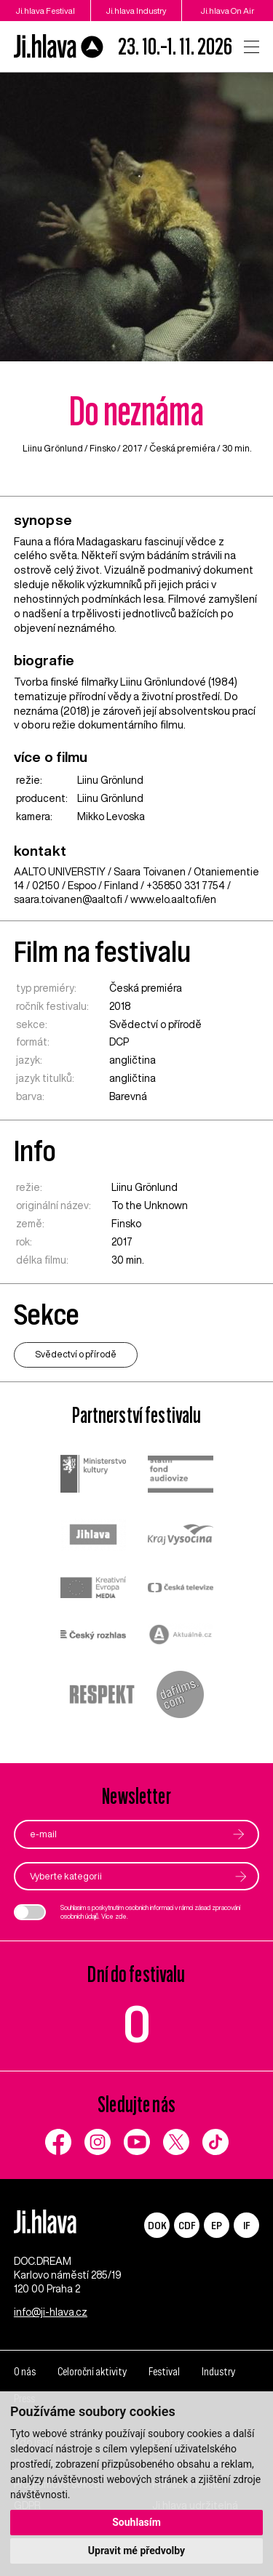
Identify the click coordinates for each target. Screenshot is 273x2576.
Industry (218, 2372)
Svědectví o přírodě (155, 1024)
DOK (157, 2225)
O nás (25, 2372)
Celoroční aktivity (92, 2372)
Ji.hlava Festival (45, 11)
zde (121, 1916)
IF (246, 2225)
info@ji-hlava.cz (50, 2312)
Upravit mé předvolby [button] (136, 2550)
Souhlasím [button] (136, 2522)
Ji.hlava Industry (136, 11)
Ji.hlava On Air (227, 11)
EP (216, 2225)
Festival (164, 2372)
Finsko (103, 448)
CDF (186, 2225)
